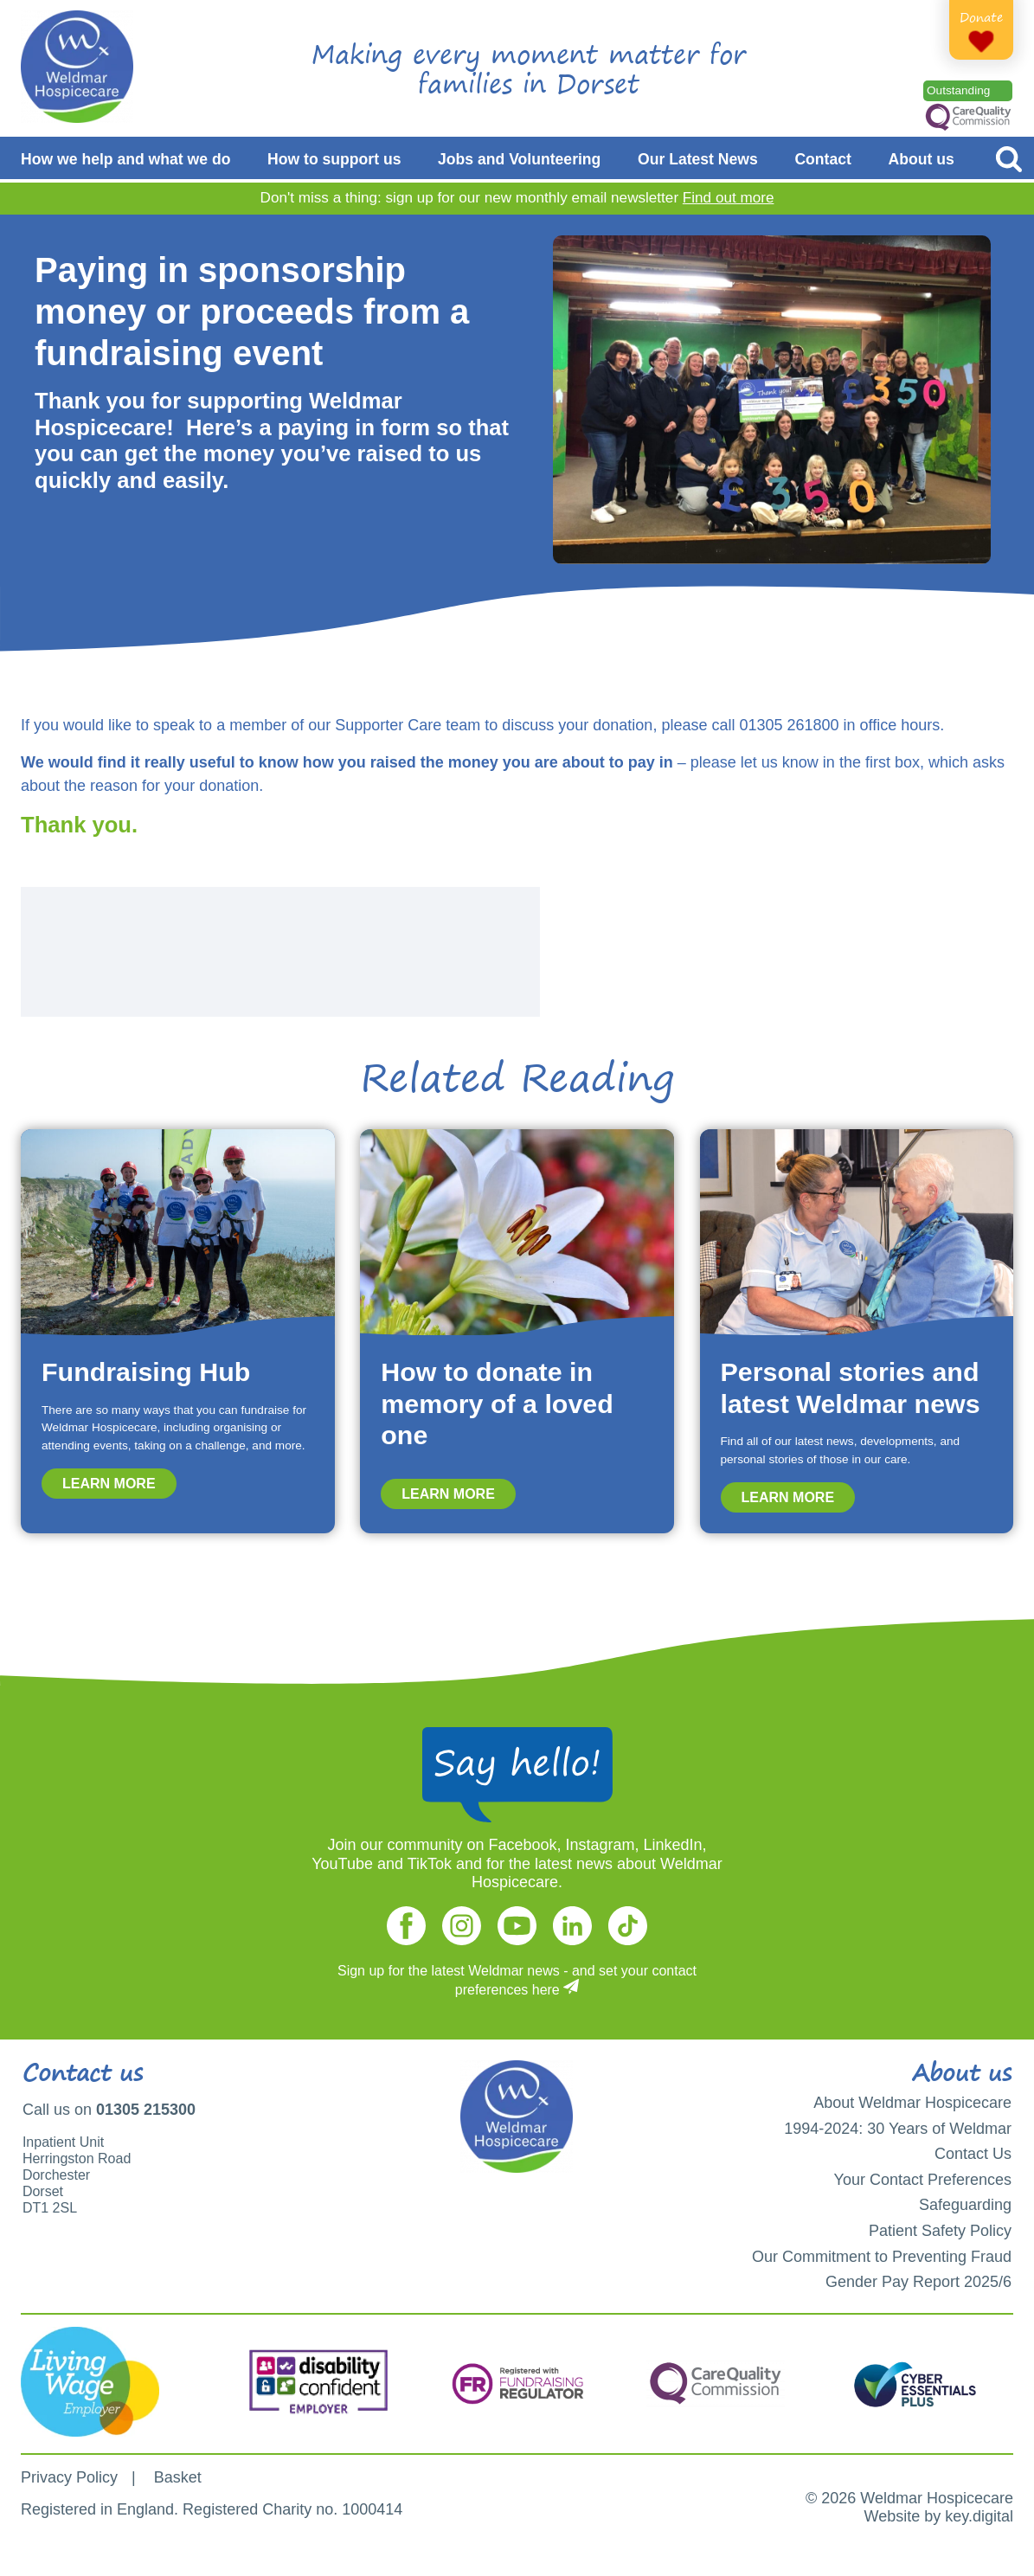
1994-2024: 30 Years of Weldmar (898, 2128)
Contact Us (973, 2153)
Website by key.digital (938, 2516)
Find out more (728, 198)
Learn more (109, 1483)
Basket (178, 2477)
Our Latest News (698, 159)
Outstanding (958, 90)
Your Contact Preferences (923, 2179)
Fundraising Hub (146, 1371)
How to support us (334, 159)
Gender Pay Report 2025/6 (918, 2281)
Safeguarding (965, 2204)
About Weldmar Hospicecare (912, 2102)
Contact (822, 159)
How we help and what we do (125, 159)
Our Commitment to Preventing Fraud (882, 2256)
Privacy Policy (69, 2477)
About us (921, 159)
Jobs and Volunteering (519, 159)
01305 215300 (146, 2109)
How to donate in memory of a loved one (497, 1403)
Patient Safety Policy (940, 2230)
